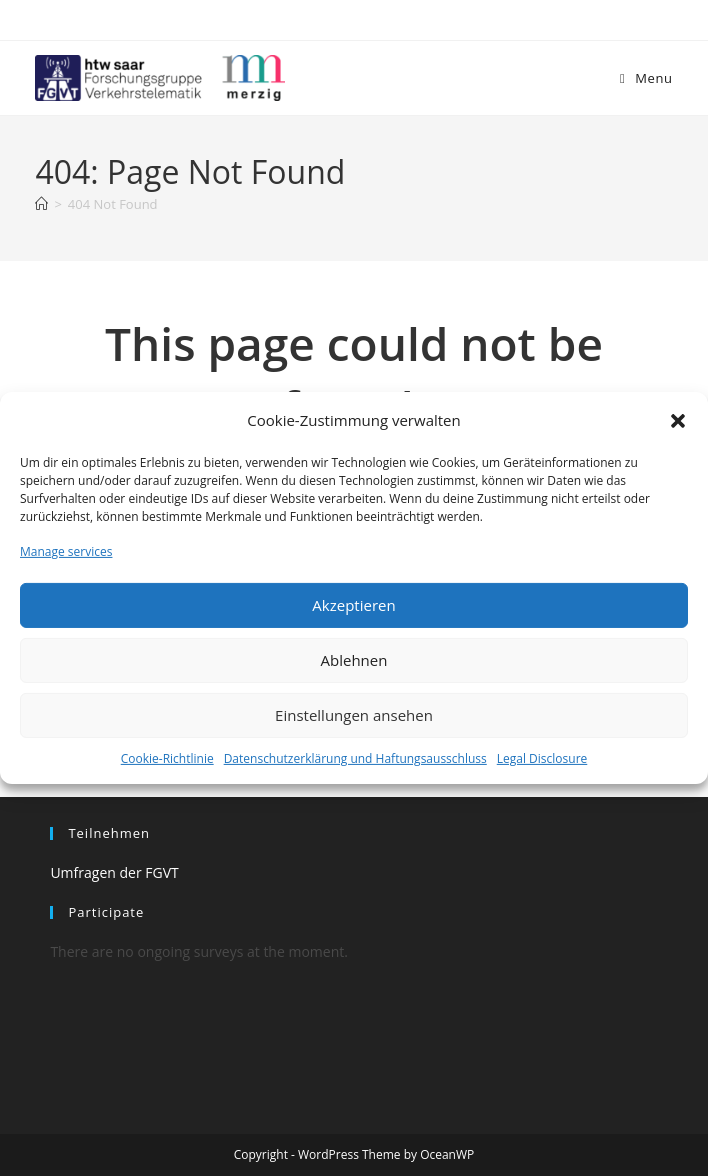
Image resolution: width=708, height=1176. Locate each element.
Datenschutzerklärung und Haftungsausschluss (355, 758)
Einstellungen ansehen (354, 715)
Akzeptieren (353, 605)
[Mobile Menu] (646, 78)
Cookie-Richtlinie (167, 758)
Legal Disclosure (542, 758)
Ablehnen (354, 660)
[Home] (41, 204)
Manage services (66, 551)
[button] (678, 420)
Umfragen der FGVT (114, 872)
